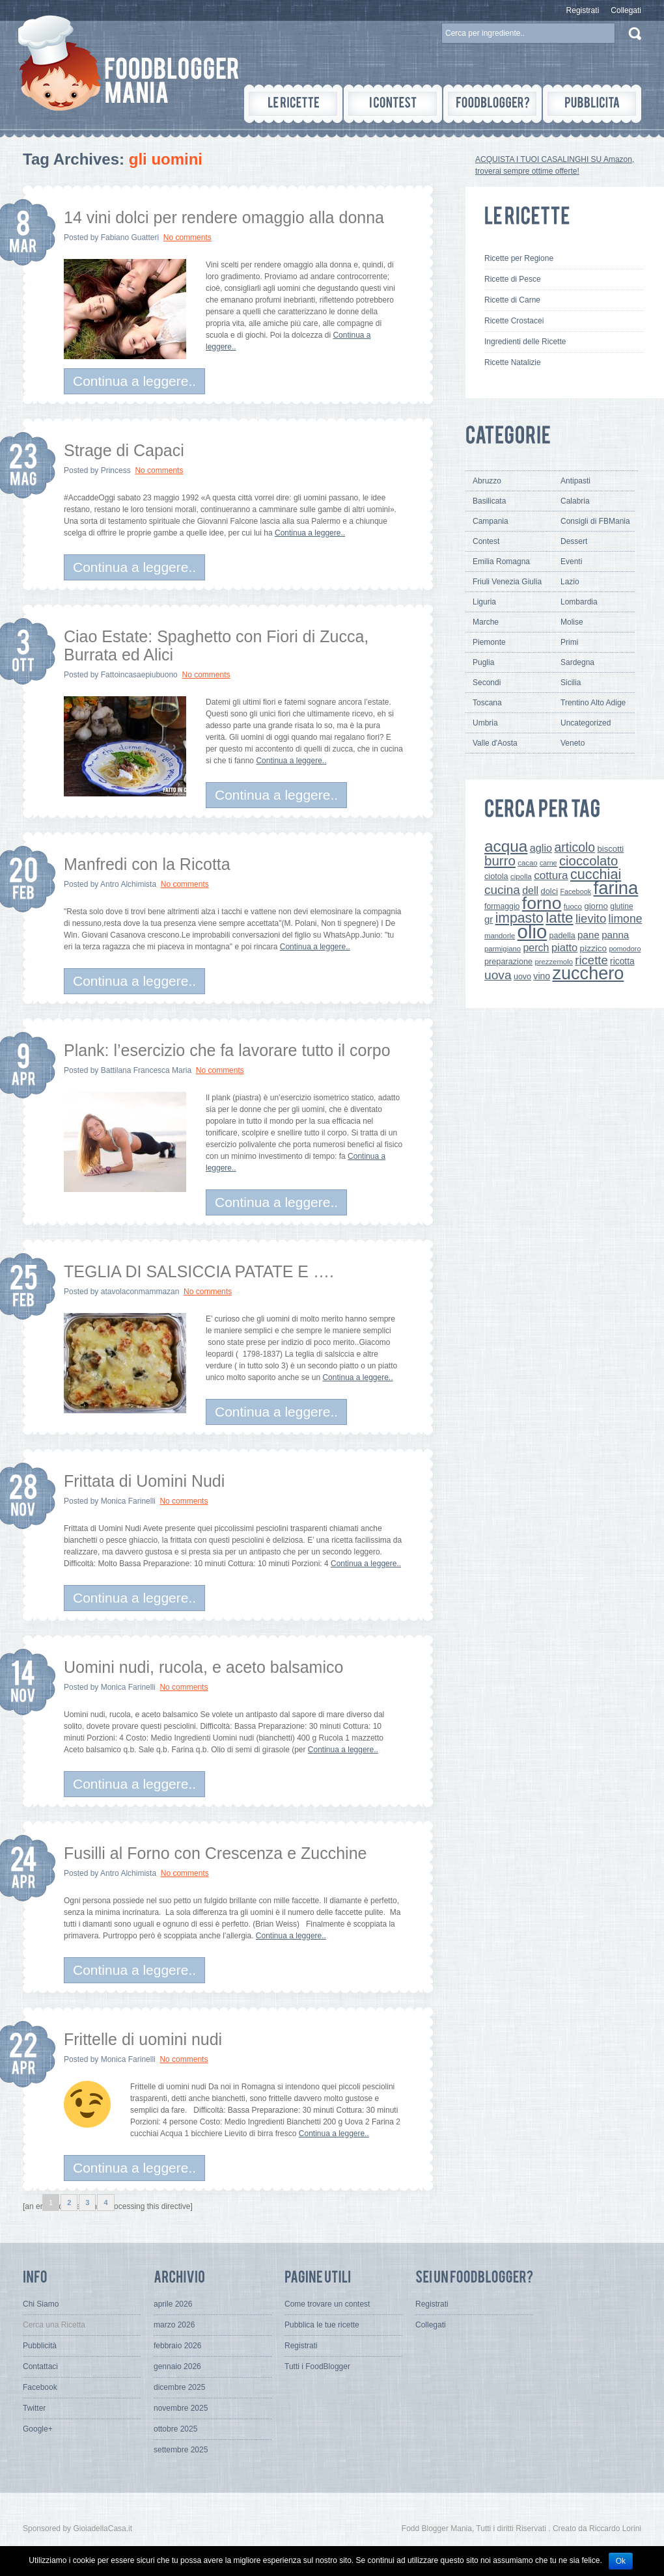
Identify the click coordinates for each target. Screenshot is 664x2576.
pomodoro (625, 949)
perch (536, 947)
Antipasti (575, 480)
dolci (550, 891)
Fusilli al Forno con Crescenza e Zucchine (215, 1853)
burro (500, 860)
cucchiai (595, 874)
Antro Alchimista (128, 884)
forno (542, 903)
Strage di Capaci (124, 450)
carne (548, 863)
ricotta (622, 961)
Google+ (38, 2429)
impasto (519, 917)
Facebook (575, 891)
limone (626, 918)
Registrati (583, 10)
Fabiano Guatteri (130, 237)
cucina (502, 890)
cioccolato (588, 861)
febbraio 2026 (177, 2345)
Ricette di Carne (512, 300)
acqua (505, 846)
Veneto (572, 743)
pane (588, 934)
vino (541, 976)
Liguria (484, 601)
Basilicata (489, 501)
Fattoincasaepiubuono (139, 674)
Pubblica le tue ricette (321, 2324)
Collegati (626, 10)
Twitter (34, 2408)
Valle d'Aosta (495, 743)
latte (559, 918)
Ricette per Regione (518, 258)
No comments (187, 237)
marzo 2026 (174, 2324)
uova (498, 975)
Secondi (487, 682)
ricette (591, 960)
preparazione (508, 961)
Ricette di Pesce (512, 279)
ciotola (496, 876)
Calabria (575, 501)
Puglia (483, 662)
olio (532, 931)
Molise (571, 622)
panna (615, 934)
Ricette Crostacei (514, 320)
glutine (621, 906)
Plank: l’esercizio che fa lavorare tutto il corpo (227, 1050)
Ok (621, 2561)
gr (488, 919)
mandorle (499, 936)
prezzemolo (553, 962)
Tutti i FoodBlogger (317, 2366)
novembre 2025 (181, 2408)
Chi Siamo (41, 2304)
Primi (569, 642)
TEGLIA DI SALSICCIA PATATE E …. (199, 1271)
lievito (590, 918)
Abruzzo (487, 480)
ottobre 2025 (175, 2429)
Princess (116, 470)
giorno (596, 906)
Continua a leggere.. (134, 380)
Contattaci (40, 2366)
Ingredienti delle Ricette (525, 341)
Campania (490, 521)
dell (530, 890)
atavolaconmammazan (140, 1291)
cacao (527, 863)
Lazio (569, 581)
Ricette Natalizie (512, 362)
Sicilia (570, 682)
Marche (486, 622)
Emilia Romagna (501, 561)
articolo (574, 847)
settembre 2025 (181, 2449)
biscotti (610, 849)
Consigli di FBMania (595, 521)
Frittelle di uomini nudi (143, 2039)
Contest (486, 541)
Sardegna (577, 662)
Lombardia (579, 601)
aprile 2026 (173, 2304)
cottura (551, 875)
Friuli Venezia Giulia (507, 581)
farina (616, 888)
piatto (564, 947)
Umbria (485, 722)
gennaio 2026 (177, 2366)
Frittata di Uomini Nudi (144, 1481)
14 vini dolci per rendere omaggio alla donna (224, 217)
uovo (522, 976)
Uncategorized (585, 722)
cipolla (521, 876)
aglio (541, 848)
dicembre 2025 (179, 2387)
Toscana (487, 702)
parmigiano (502, 949)
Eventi (571, 561)
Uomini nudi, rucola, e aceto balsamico (203, 1667)
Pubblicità (40, 2345)
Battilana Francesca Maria (146, 1070)
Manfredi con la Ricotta (147, 864)
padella (562, 935)
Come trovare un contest (327, 2304)
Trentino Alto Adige (593, 702)
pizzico (593, 948)
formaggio (501, 906)
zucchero (588, 973)
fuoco (573, 906)
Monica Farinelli (128, 1501)
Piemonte (489, 642)
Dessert (573, 541)
